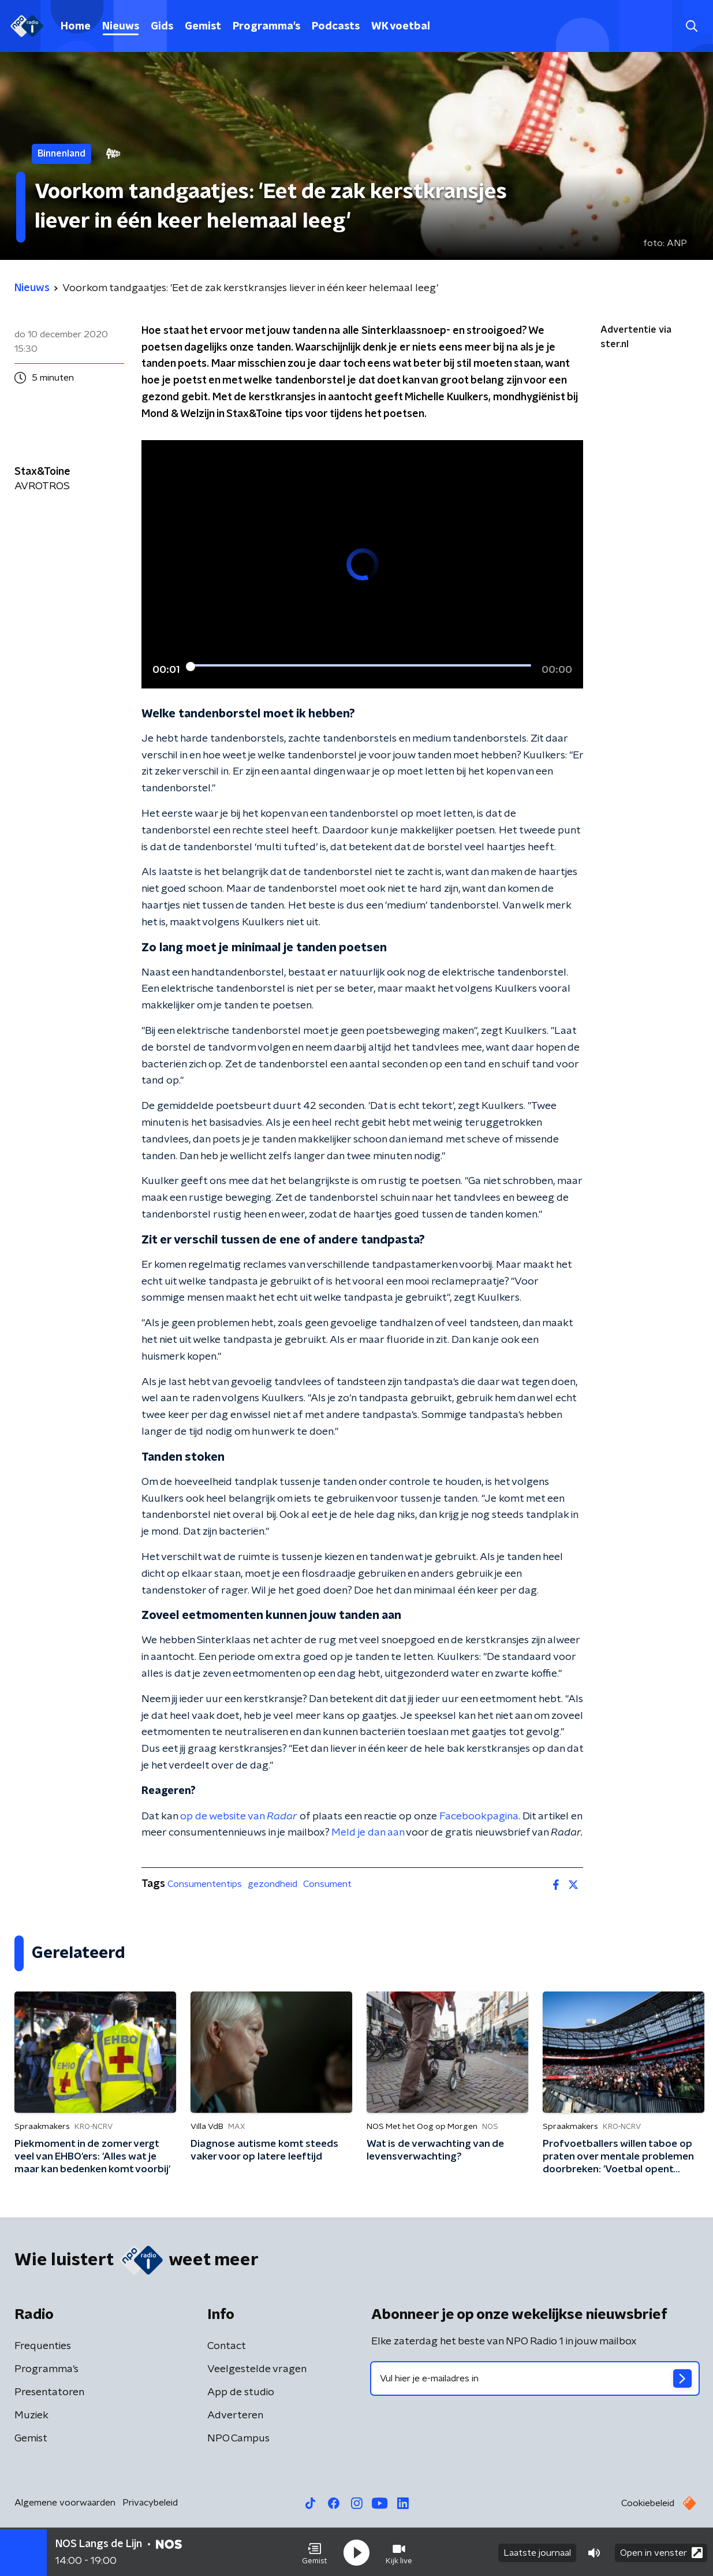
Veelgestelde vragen (257, 2369)
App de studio (240, 2392)
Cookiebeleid (647, 2503)
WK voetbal (400, 26)
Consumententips (204, 1884)
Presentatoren (49, 2392)
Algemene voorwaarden (64, 2502)
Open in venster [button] (661, 2551)
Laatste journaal (537, 2551)
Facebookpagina (478, 1816)
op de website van (238, 1816)
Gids (162, 26)
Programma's (266, 26)
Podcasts (336, 26)
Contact (226, 2346)
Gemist (203, 26)
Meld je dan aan (367, 1832)
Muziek (31, 2415)
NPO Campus (238, 2438)
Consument (327, 1884)
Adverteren (235, 2415)
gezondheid (272, 1884)
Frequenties (42, 2346)
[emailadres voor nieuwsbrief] (535, 2378)
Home (76, 26)
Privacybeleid (150, 2502)
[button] (314, 2551)
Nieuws (120, 26)
